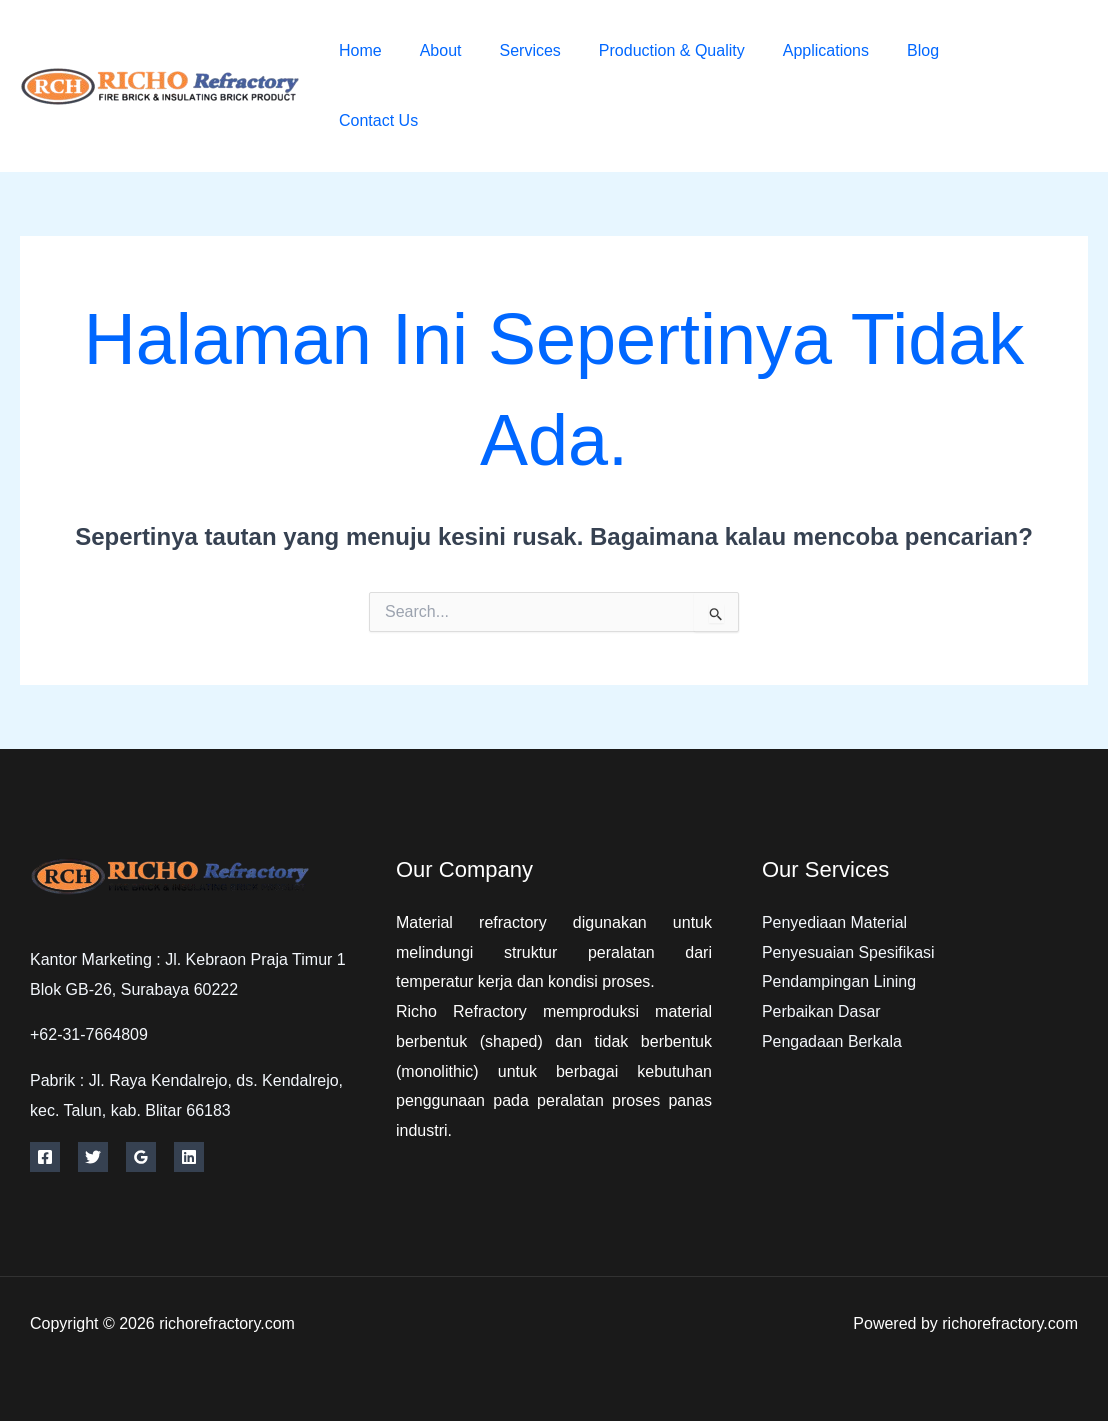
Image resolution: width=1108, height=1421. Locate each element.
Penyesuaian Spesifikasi (848, 952)
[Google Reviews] (141, 1157)
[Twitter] (1044, 72)
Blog (890, 50)
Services (515, 50)
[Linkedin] (189, 1157)
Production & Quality (651, 50)
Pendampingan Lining (839, 981)
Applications (799, 50)
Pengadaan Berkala (832, 1041)
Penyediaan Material (835, 922)
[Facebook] (999, 72)
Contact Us (375, 120)
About (432, 50)
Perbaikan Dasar (821, 1011)
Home (357, 50)
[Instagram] (1014, 101)
